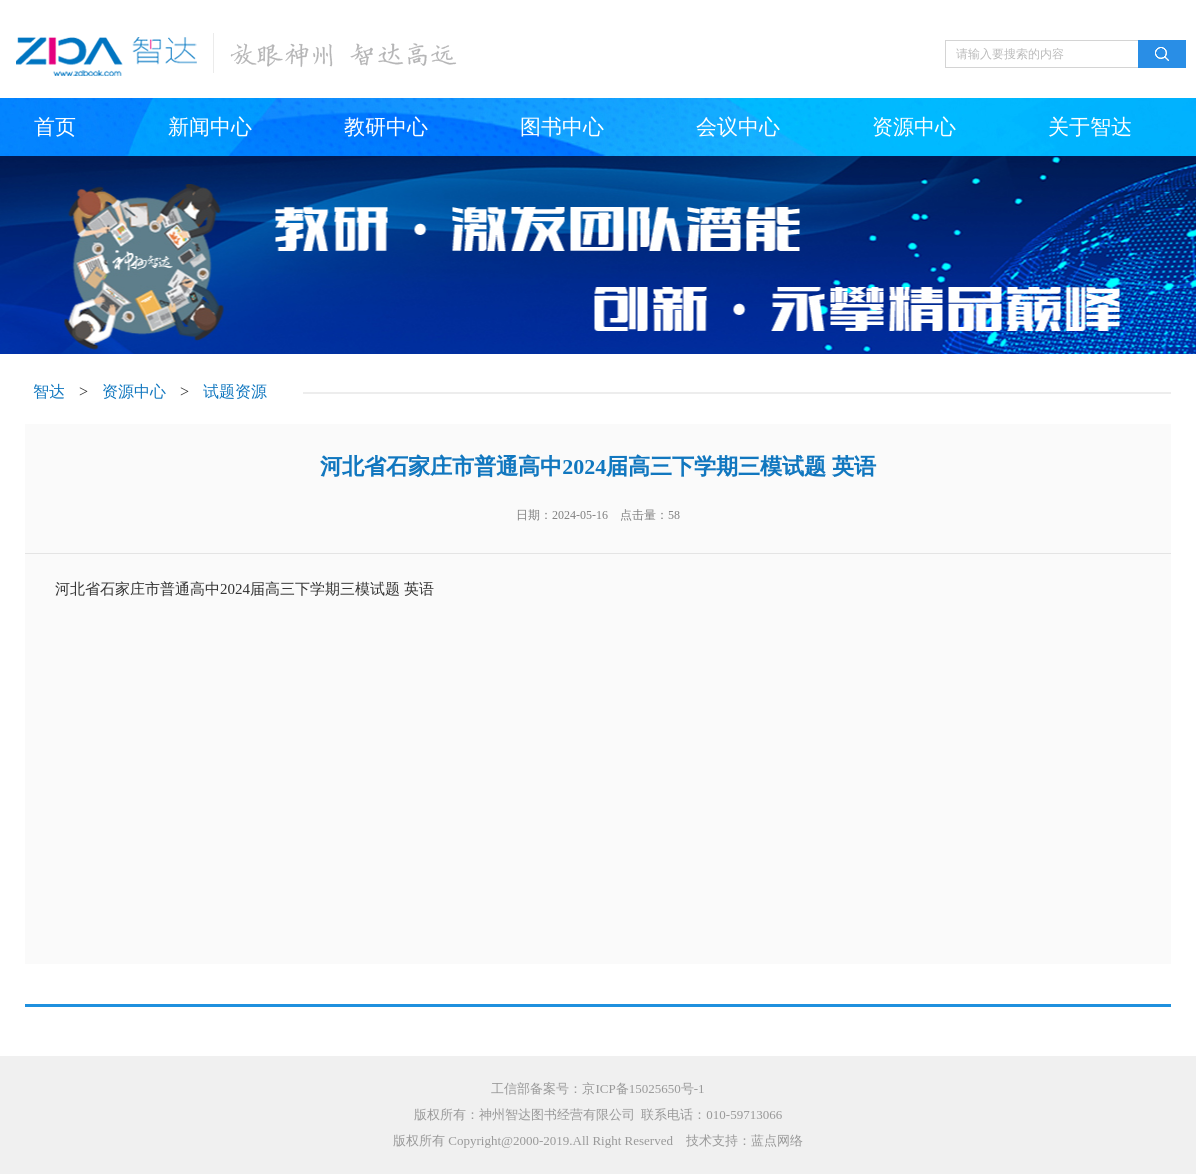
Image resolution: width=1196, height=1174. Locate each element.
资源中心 (914, 127)
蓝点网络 (777, 1140)
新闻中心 (210, 127)
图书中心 (562, 127)
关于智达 (1090, 127)
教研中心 (386, 127)
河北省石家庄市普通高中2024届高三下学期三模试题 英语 (244, 589)
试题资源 (235, 391)
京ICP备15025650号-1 (643, 1088)
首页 (55, 127)
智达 (49, 391)
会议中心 (738, 127)
